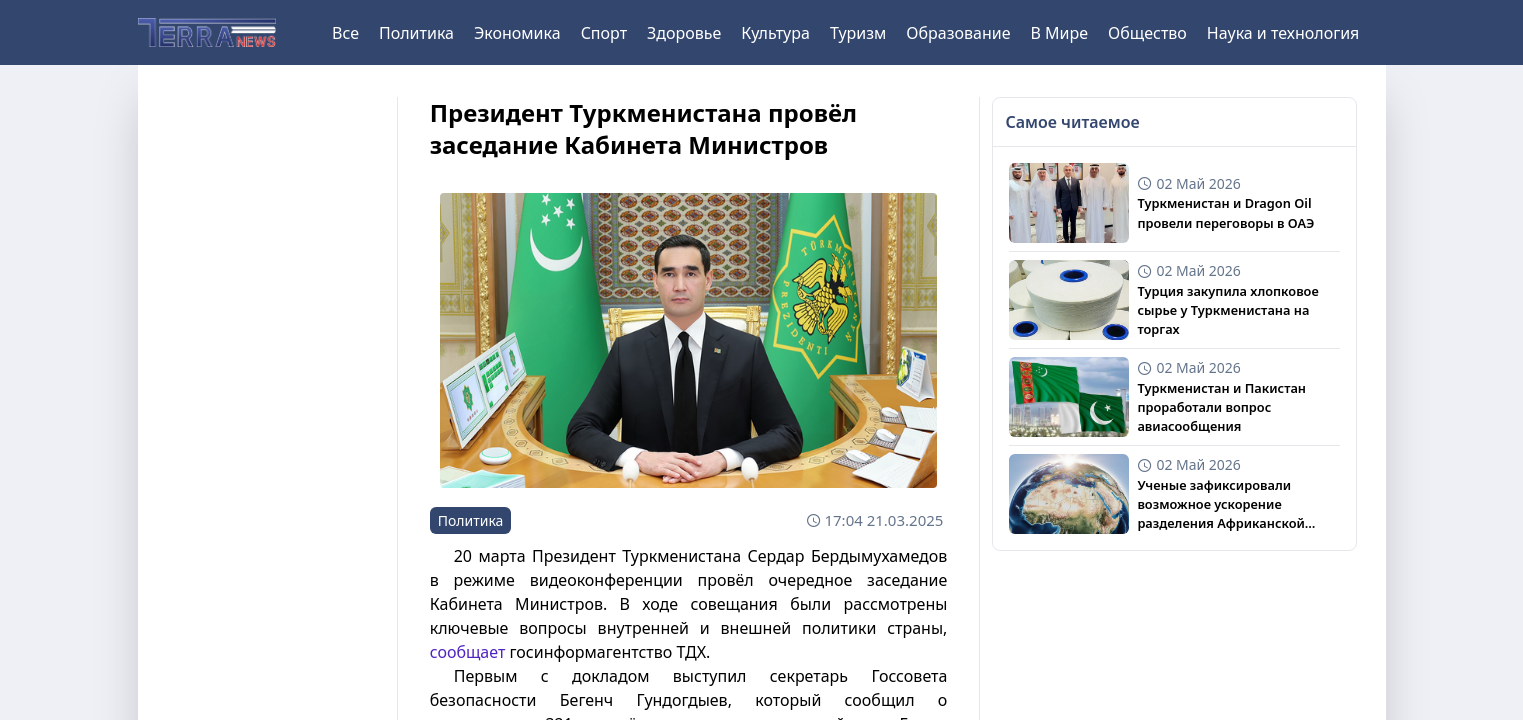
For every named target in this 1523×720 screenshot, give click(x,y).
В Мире (1060, 33)
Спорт (604, 33)
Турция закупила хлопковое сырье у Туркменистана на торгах (1227, 310)
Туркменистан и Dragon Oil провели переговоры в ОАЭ (1225, 212)
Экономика (517, 33)
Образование (958, 33)
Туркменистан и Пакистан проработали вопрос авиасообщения (1221, 407)
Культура (775, 33)
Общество (1147, 33)
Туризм (858, 33)
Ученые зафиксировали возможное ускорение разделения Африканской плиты (1220, 505)
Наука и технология (1283, 33)
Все (345, 33)
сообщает (468, 652)
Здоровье (684, 33)
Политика (416, 33)
